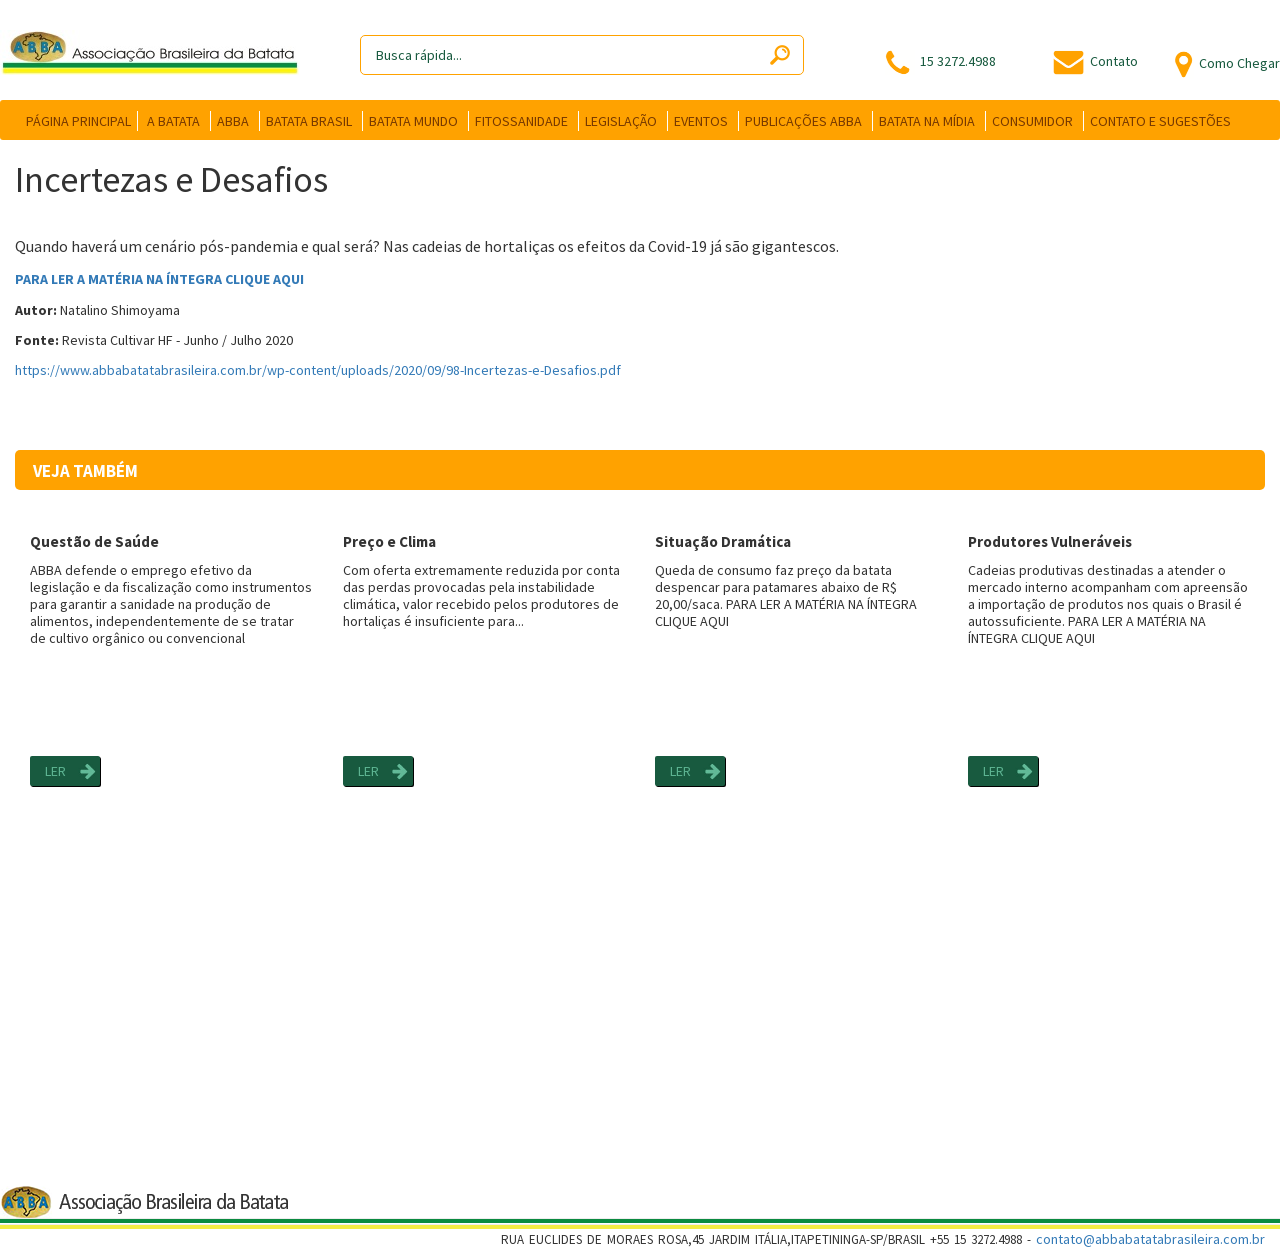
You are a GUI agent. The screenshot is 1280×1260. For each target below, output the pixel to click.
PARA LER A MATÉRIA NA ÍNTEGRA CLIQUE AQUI (159, 279)
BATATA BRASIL (309, 121)
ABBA (233, 121)
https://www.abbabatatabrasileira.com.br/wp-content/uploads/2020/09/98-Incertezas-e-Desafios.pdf (318, 370)
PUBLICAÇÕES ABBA (803, 121)
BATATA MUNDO (413, 121)
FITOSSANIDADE (521, 121)
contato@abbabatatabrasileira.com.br (1150, 1239)
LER (55, 771)
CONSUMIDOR (1032, 121)
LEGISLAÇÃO (621, 121)
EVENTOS (701, 121)
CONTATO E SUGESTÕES (1160, 121)
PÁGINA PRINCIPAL (78, 121)
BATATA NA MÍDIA (927, 121)
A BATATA (173, 121)
